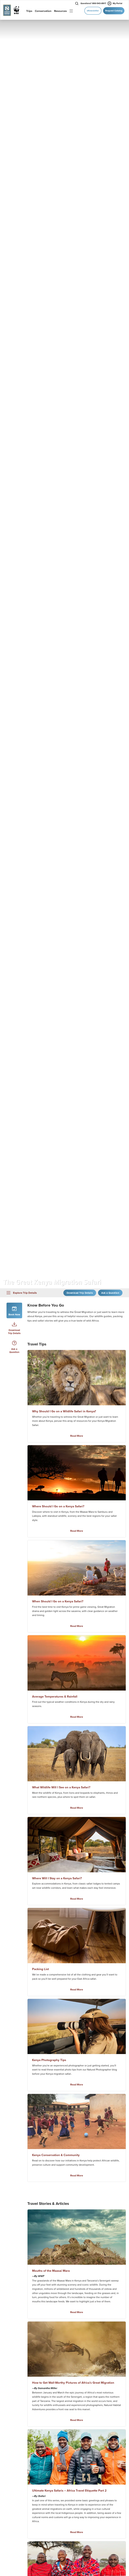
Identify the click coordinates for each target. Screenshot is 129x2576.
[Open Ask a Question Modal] (110, 1224)
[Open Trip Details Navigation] (22, 1224)
